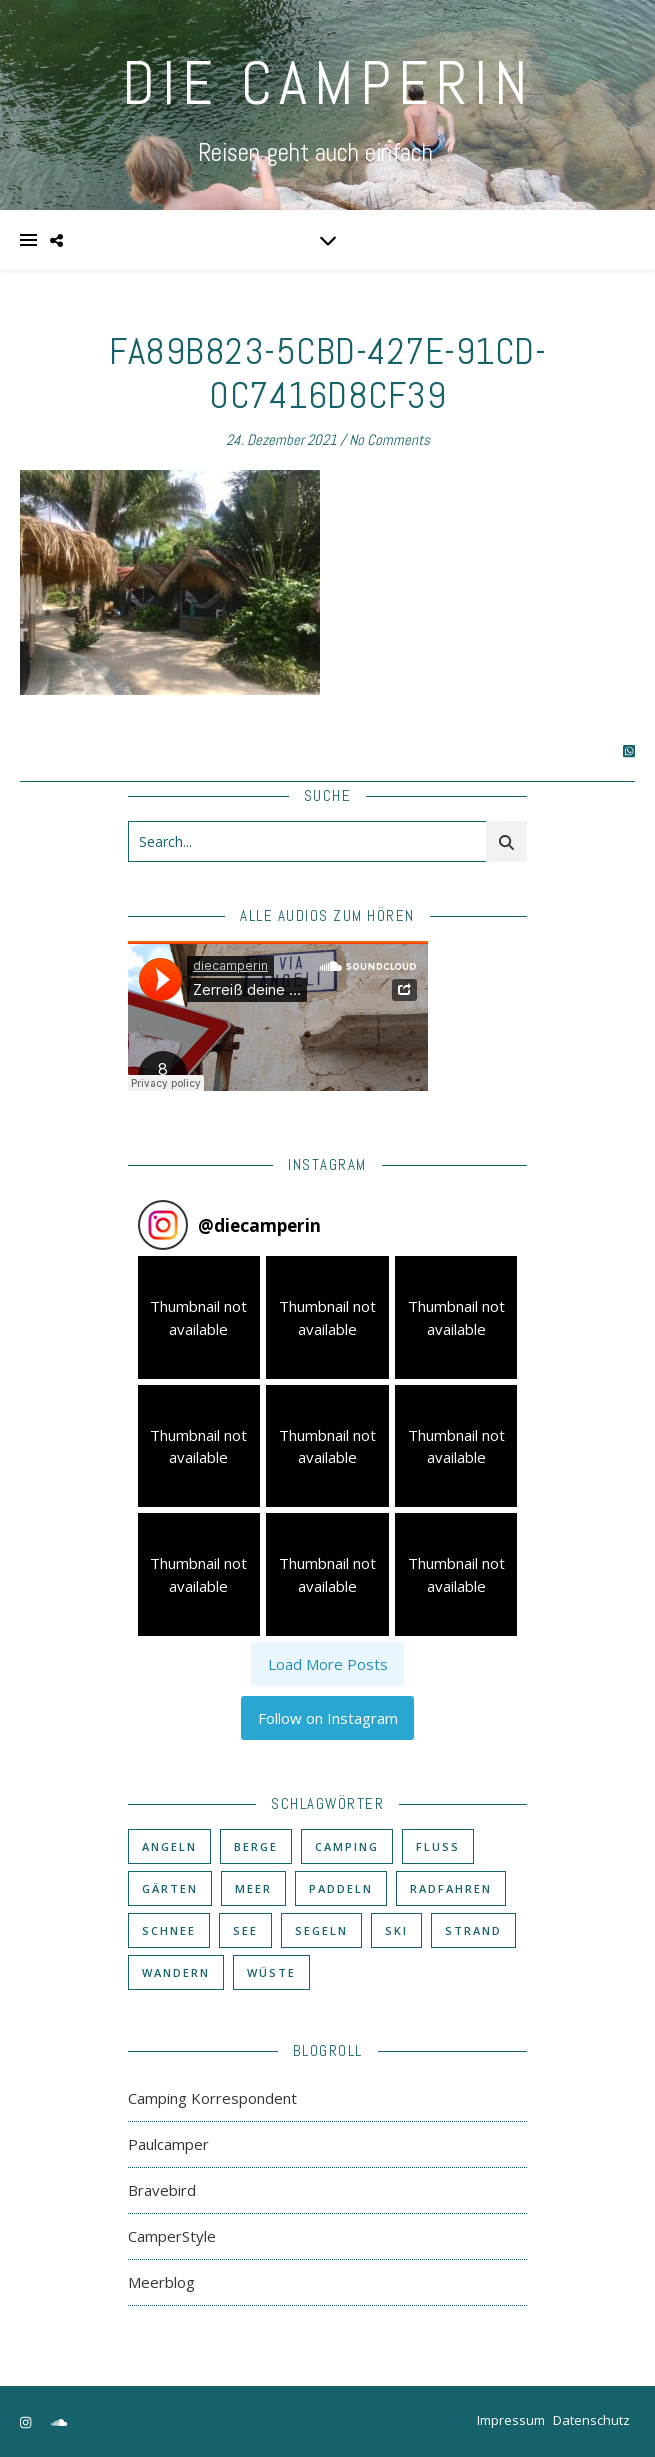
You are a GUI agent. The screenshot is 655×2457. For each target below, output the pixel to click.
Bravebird (162, 2190)
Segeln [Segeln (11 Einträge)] (321, 1930)
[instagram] (27, 2422)
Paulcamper (168, 2144)
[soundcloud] (59, 2422)
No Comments (389, 439)
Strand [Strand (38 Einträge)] (473, 1930)
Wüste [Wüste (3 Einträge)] (271, 1972)
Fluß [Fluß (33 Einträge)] (438, 1846)
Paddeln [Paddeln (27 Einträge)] (341, 1888)
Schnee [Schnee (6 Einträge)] (169, 1930)
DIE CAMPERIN (328, 83)
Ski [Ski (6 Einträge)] (396, 1930)
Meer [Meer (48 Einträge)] (253, 1888)
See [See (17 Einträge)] (245, 1930)
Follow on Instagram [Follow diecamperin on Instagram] (328, 1718)
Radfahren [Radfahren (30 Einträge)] (451, 1888)
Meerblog (161, 2282)
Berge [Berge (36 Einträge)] (256, 1846)
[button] (199, 1317)
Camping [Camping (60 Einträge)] (347, 1846)
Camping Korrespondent (212, 2098)
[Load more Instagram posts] (327, 1664)
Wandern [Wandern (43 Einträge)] (176, 1972)
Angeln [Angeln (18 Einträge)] (169, 1846)
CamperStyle (172, 2236)
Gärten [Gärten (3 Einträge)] (170, 1888)
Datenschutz (591, 2420)
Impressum (511, 2420)
